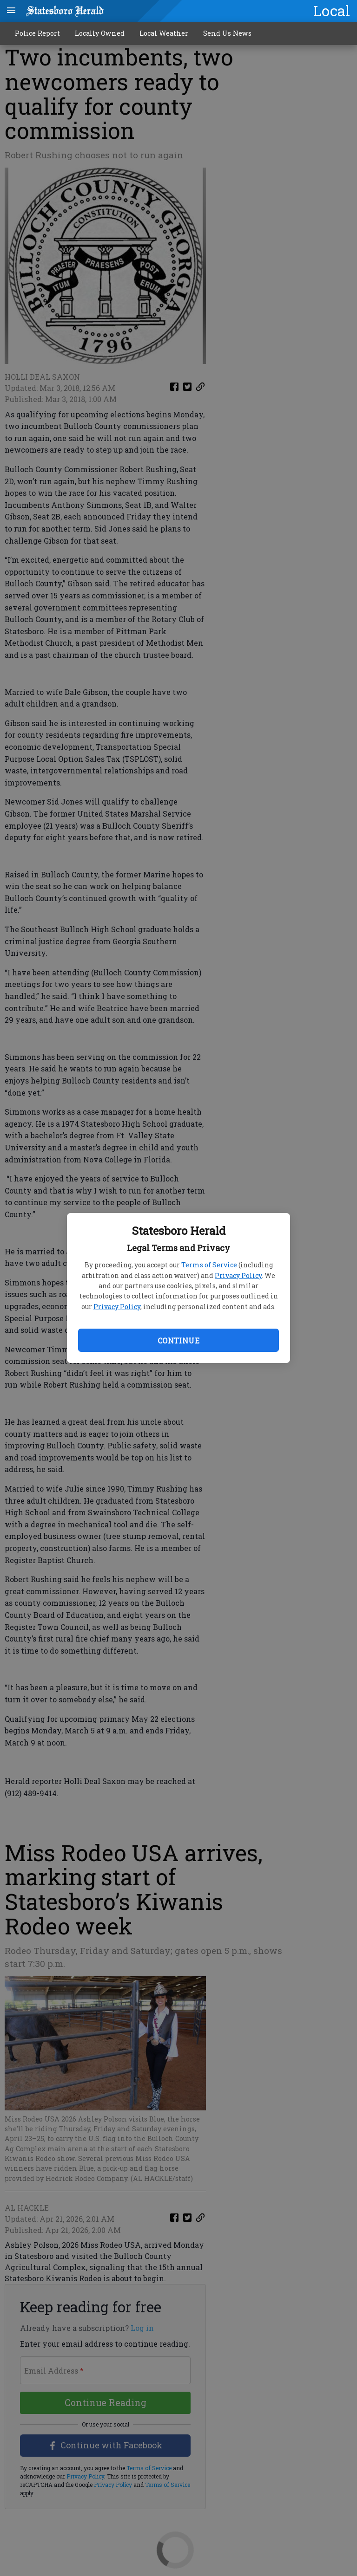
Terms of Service (209, 1264)
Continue (178, 1340)
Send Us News (227, 33)
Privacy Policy (238, 1275)
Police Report (37, 33)
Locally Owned (100, 33)
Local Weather (163, 33)
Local (331, 10)
